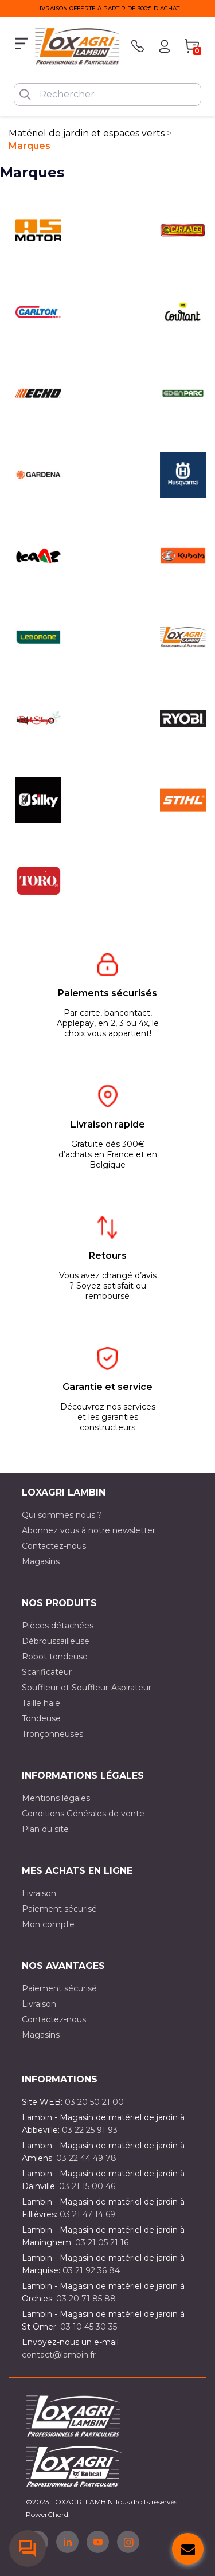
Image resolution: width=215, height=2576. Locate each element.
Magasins (41, 1561)
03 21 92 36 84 (91, 2270)
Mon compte (48, 1924)
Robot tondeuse (55, 1656)
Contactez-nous (54, 1546)
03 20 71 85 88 (86, 2298)
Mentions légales (56, 1798)
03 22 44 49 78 (86, 2158)
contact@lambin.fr (59, 2355)
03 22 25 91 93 (90, 2130)
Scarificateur (47, 1672)
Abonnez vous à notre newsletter (88, 1530)
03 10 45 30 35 (88, 2326)
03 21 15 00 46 (87, 2186)
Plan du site (45, 1829)
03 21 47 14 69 (87, 2214)
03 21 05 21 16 (101, 2242)
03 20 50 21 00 (94, 2102)
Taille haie (41, 1703)
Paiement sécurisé (59, 1909)
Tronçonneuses (52, 1734)
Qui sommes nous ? (62, 1515)
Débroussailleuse (55, 1641)
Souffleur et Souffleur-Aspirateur (86, 1687)
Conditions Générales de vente (83, 1813)
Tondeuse (41, 1718)
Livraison (39, 1893)
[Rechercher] (107, 94)
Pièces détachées (57, 1625)
